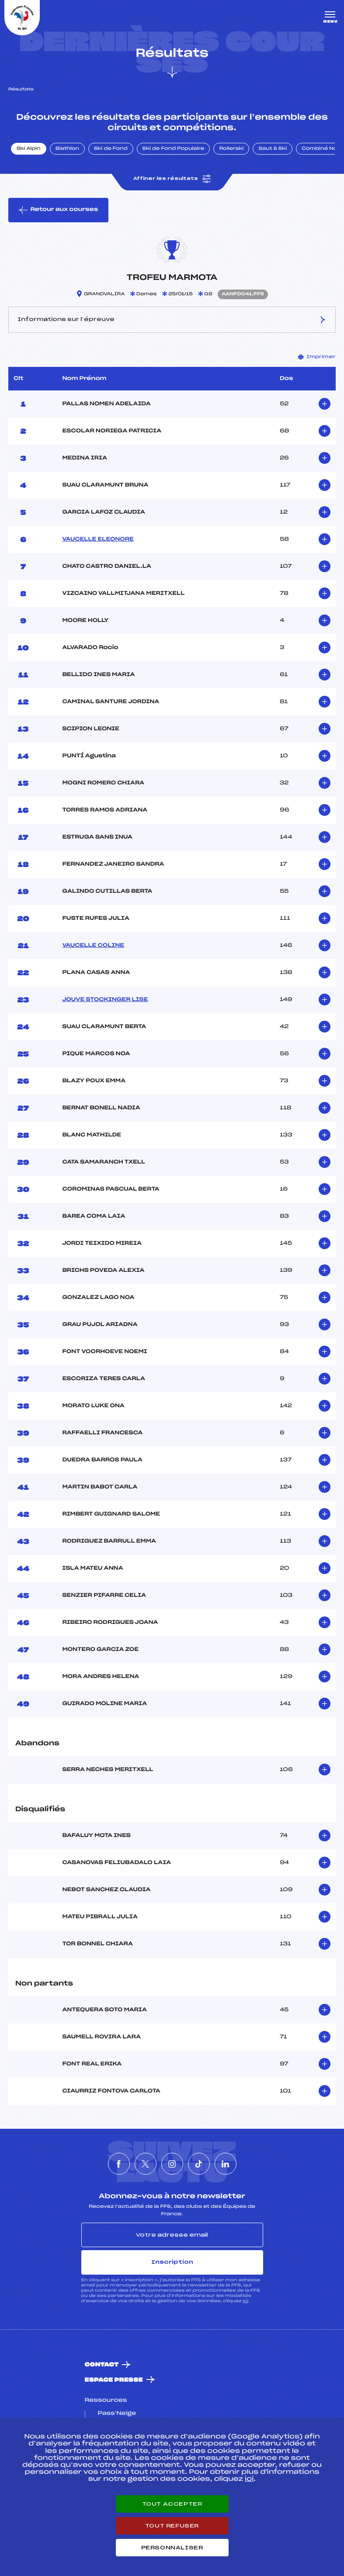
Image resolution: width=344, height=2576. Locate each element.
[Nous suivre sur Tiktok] (199, 2164)
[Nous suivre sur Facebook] (119, 2164)
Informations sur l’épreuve (172, 319)
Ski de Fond (111, 149)
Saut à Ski (272, 149)
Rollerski (231, 149)
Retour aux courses (58, 210)
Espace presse (114, 2380)
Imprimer (317, 356)
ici (245, 2301)
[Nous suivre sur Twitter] (145, 2164)
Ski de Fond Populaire (173, 149)
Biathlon (67, 149)
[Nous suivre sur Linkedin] (225, 2164)
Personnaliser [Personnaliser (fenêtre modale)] (172, 2547)
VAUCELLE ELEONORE (97, 539)
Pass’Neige (117, 2413)
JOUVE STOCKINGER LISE (105, 999)
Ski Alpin (29, 149)
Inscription (172, 2262)
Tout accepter (172, 2504)
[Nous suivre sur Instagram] (172, 2164)
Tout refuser (172, 2525)
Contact (102, 2365)
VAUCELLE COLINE (93, 945)
